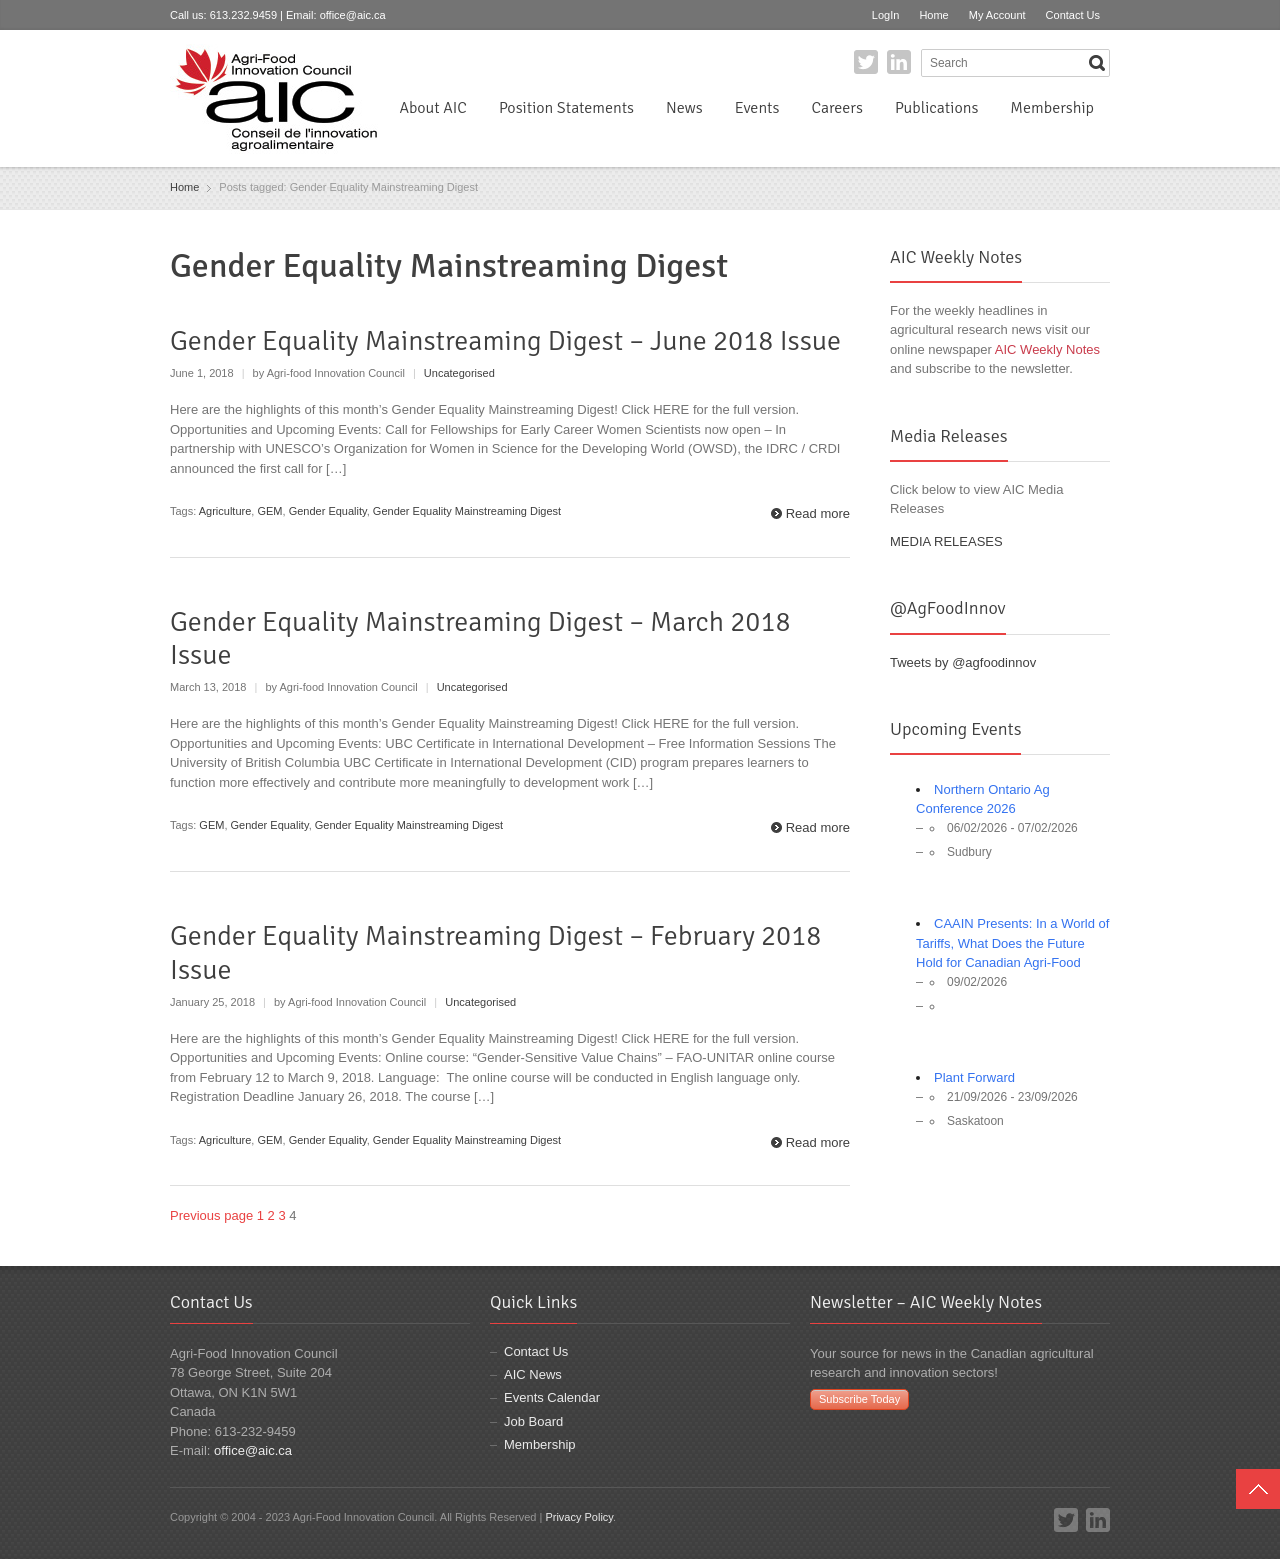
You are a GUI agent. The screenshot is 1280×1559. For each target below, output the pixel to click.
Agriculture (225, 511)
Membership (1052, 108)
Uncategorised (459, 373)
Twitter (866, 62)
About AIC (433, 108)
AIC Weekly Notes (1047, 349)
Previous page (211, 1215)
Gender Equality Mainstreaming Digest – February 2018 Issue (495, 953)
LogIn (886, 15)
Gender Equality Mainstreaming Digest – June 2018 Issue (505, 341)
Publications (936, 108)
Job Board (533, 1421)
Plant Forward (974, 1077)
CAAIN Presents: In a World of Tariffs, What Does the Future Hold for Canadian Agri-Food (1012, 943)
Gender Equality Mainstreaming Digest (467, 511)
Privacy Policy (579, 1517)
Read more (818, 513)
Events (757, 108)
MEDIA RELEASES (946, 541)
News (684, 108)
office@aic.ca (353, 15)
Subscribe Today (859, 1399)
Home (933, 15)
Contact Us (1073, 15)
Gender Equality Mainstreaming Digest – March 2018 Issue (480, 639)
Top (1258, 1489)
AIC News (533, 1374)
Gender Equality (328, 511)
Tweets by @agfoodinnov (963, 662)
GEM (269, 511)
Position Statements (566, 108)
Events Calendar (552, 1397)
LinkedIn (899, 62)
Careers (836, 108)
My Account (997, 15)
